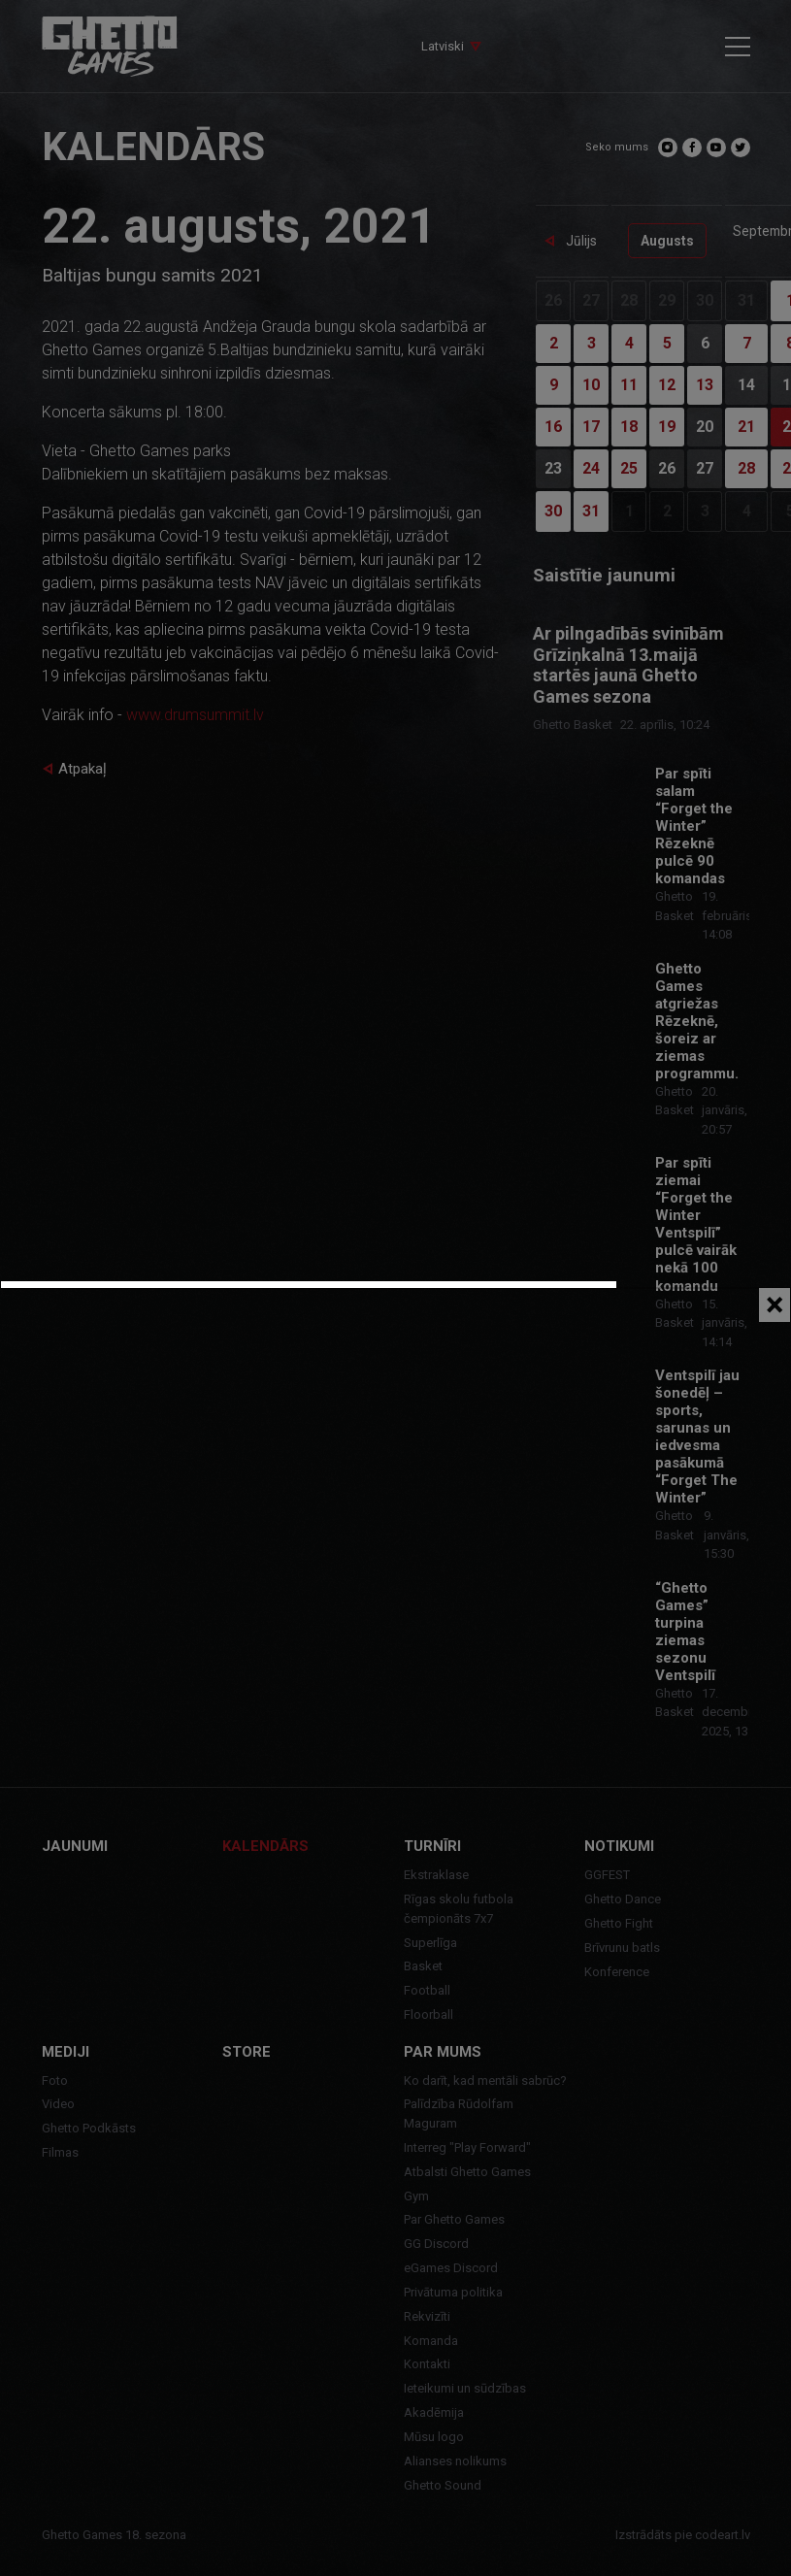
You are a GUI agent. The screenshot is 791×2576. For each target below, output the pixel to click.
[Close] (774, 1305)
